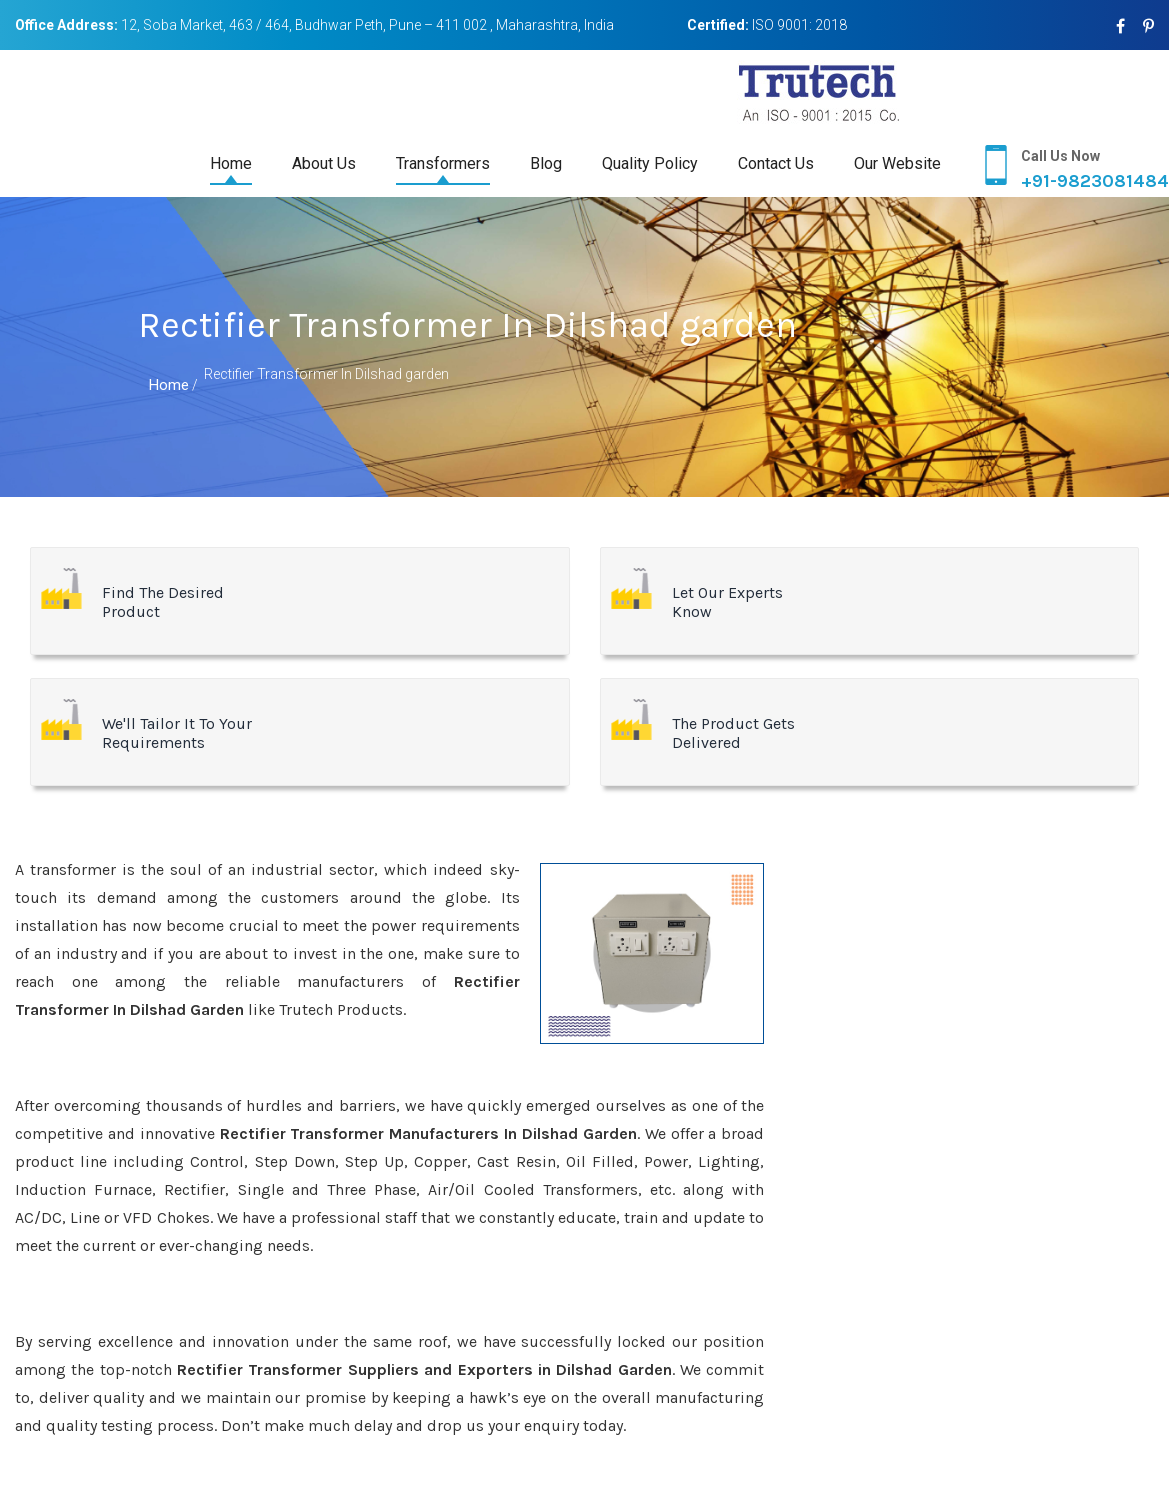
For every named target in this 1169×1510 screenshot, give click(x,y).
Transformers (443, 163)
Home (231, 163)
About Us (324, 163)
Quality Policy (650, 163)
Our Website (897, 163)
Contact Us (776, 163)
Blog (546, 163)
